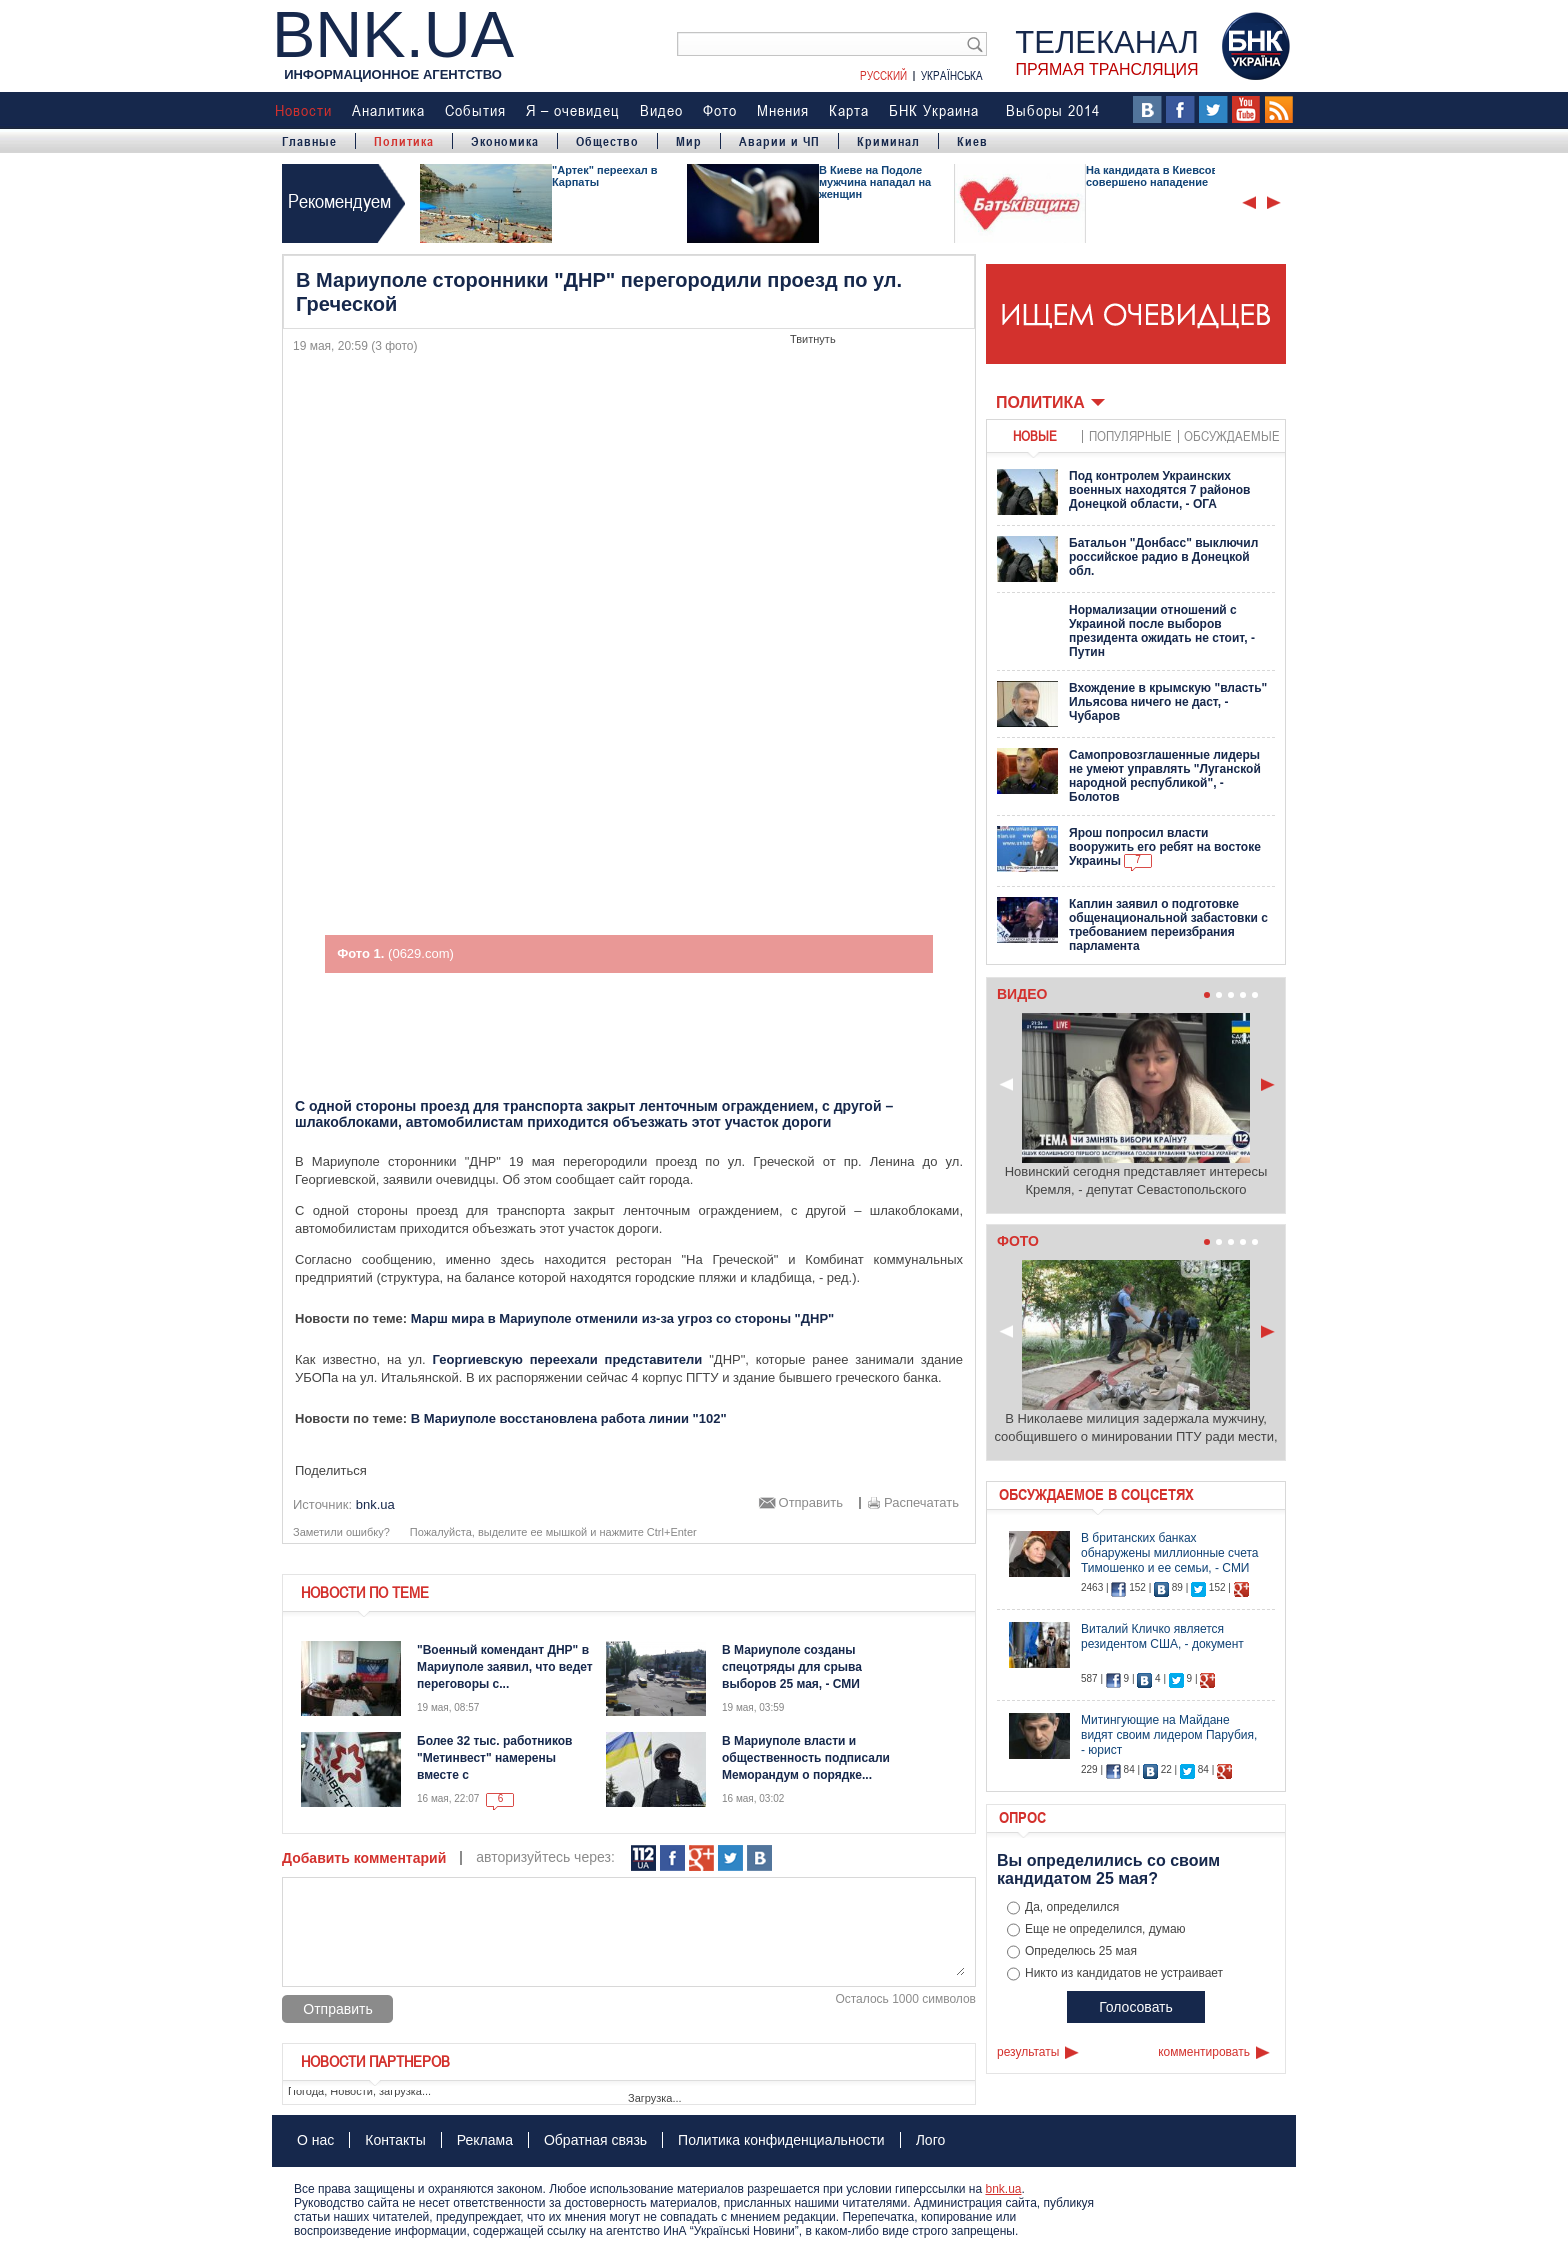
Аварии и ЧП (779, 141)
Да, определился (1072, 1907)
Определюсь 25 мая (1081, 1951)
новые (1035, 435)
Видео (661, 110)
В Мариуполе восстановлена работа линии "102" (569, 1418)
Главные (309, 141)
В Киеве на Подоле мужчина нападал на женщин (875, 182)
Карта (849, 110)
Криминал (888, 141)
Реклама (485, 2140)
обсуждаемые (1232, 435)
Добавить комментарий (364, 1858)
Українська (952, 75)
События (475, 110)
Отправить (811, 1503)
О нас (315, 2140)
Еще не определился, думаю (1105, 1929)
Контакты (395, 2140)
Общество (607, 141)
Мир (689, 141)
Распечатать (921, 1503)
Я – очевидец (573, 110)
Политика (404, 141)
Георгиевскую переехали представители (568, 1359)
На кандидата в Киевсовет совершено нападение (1158, 176)
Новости (303, 110)
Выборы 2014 (1053, 110)
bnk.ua (1003, 2189)
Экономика (505, 141)
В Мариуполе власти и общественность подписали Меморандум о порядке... (806, 1758)
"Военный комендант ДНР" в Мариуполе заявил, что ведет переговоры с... (505, 1667)
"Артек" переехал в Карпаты (605, 176)
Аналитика (388, 110)
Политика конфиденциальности (781, 2140)
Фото (720, 110)
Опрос (1022, 1817)
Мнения (783, 110)
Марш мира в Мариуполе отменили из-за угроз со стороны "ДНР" (623, 1318)
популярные (1130, 435)
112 (643, 1858)
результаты (1028, 2052)
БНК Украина (934, 110)
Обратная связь (595, 2140)
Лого (931, 2140)
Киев (972, 141)
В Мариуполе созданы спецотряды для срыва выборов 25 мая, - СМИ (792, 1667)
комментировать (1204, 2052)
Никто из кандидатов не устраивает (1124, 1973)
